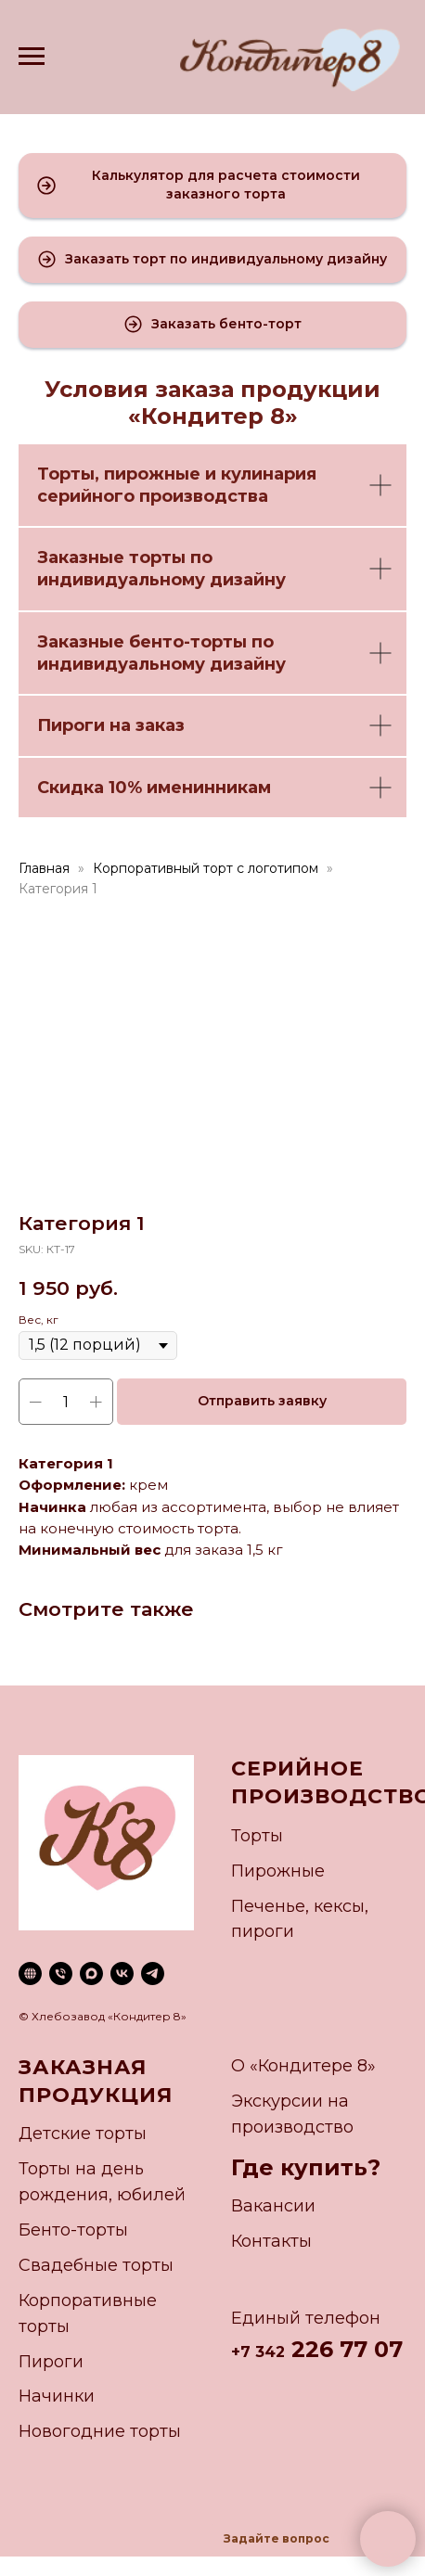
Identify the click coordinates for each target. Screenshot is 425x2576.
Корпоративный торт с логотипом (205, 868)
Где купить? (305, 2167)
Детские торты (83, 2133)
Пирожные (278, 1871)
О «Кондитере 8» (303, 2066)
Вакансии (273, 2206)
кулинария (268, 474)
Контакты (271, 2241)
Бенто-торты (73, 2230)
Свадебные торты (96, 2265)
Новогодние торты (100, 2431)
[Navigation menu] (32, 56)
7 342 (262, 2352)
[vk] (122, 1973)
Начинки (57, 2396)
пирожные (152, 474)
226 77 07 (344, 2349)
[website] (30, 1973)
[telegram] (152, 1973)
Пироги (51, 2362)
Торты (66, 474)
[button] (212, 185)
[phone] (60, 1973)
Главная (44, 868)
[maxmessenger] (91, 1973)
